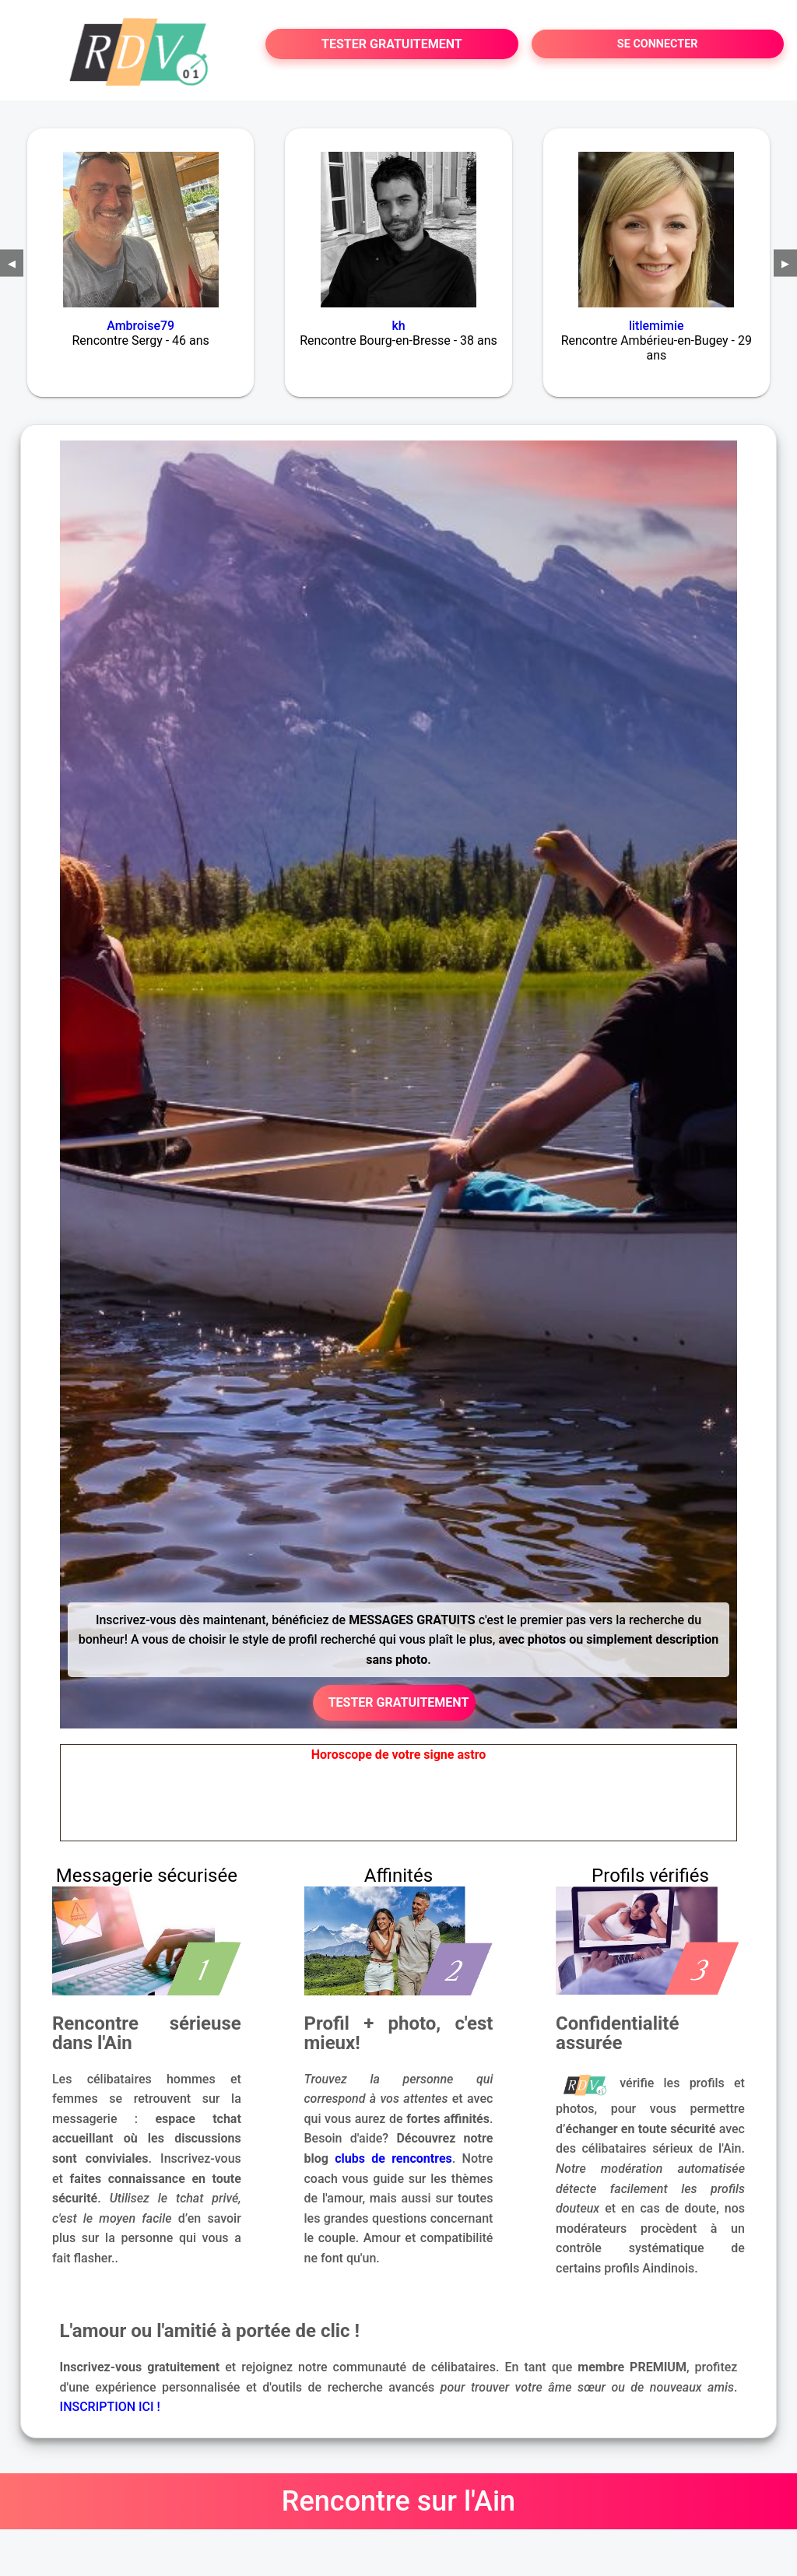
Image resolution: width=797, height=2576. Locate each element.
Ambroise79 (140, 325)
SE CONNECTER (657, 44)
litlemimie (656, 325)
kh (398, 325)
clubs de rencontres (393, 2158)
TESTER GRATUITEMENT (391, 44)
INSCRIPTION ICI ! (110, 2406)
